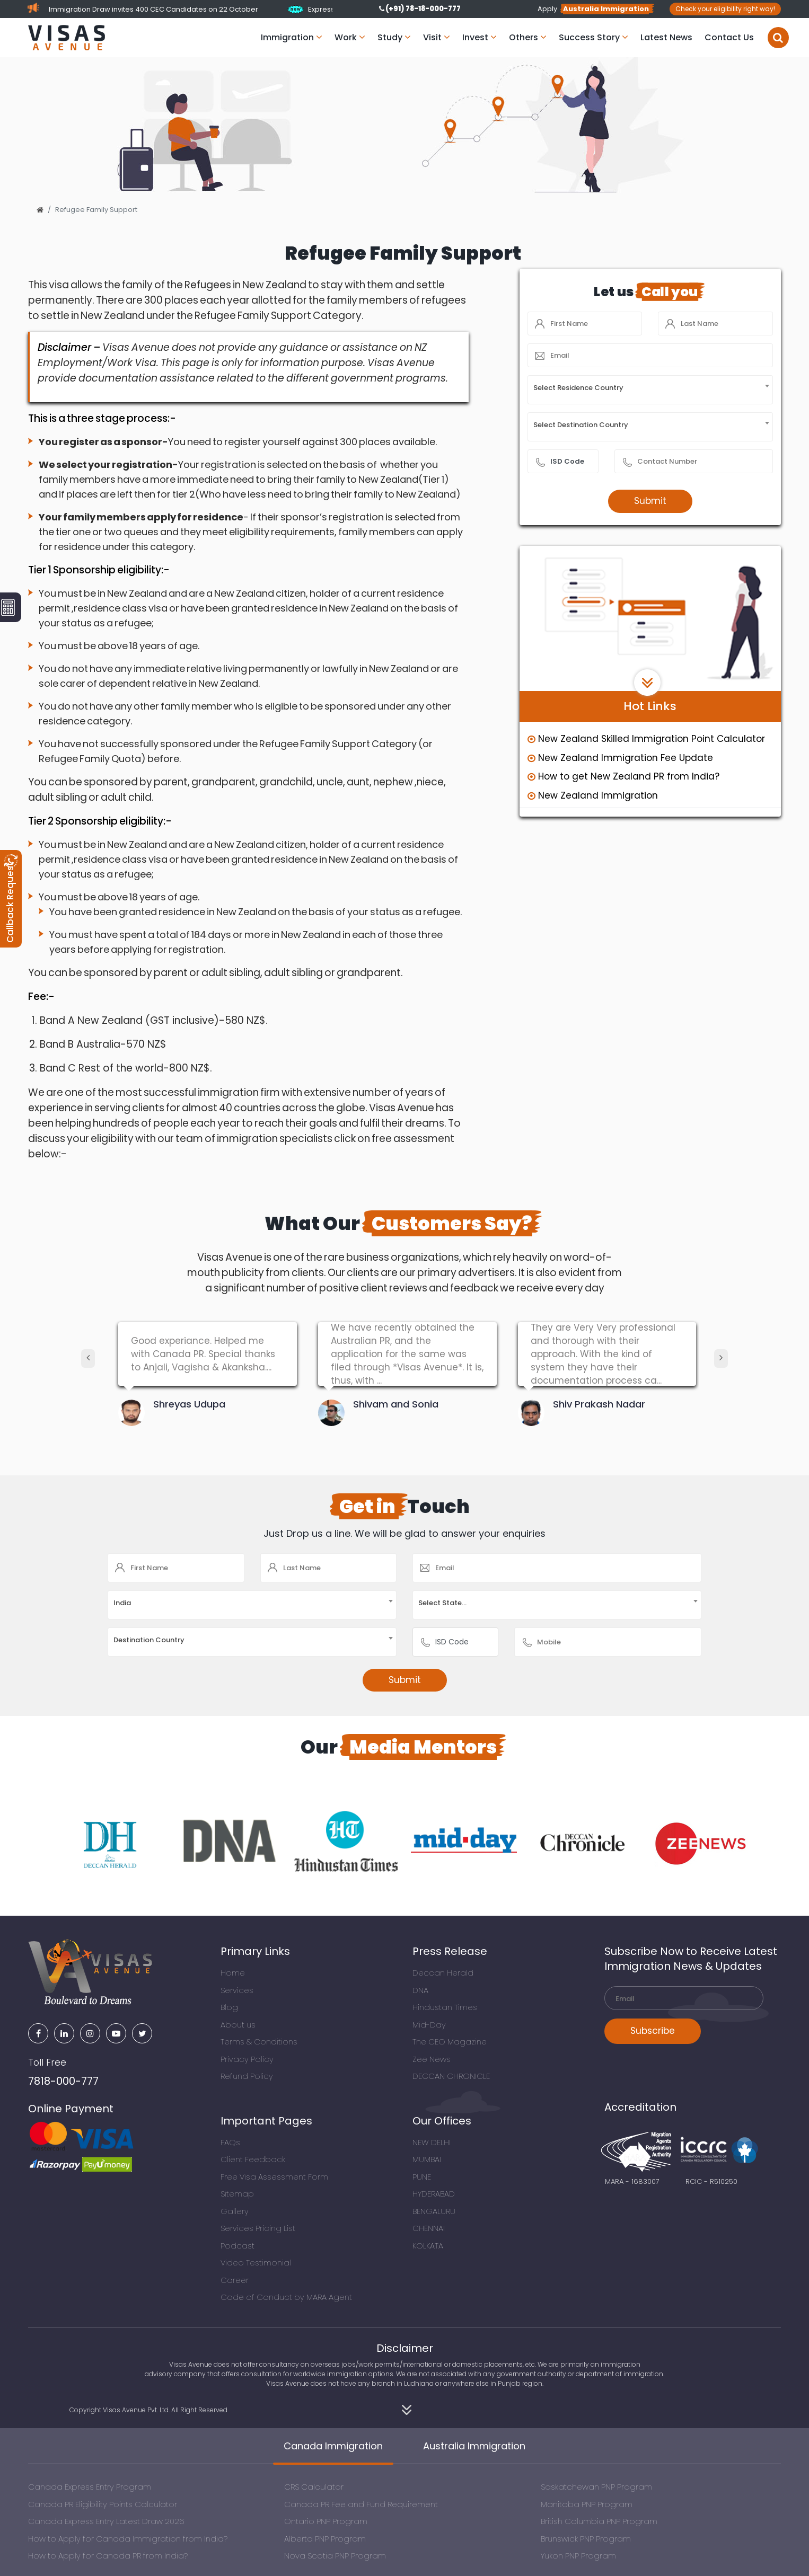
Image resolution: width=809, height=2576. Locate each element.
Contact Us (729, 37)
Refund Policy (247, 2076)
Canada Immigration (333, 2446)
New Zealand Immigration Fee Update (620, 757)
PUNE (421, 2176)
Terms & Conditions (259, 2041)
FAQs (230, 2142)
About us (238, 2024)
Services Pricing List (258, 2228)
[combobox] (650, 389)
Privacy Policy (247, 2059)
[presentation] (88, 1358)
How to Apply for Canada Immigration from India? (127, 2538)
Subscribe (652, 2030)
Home (233, 1972)
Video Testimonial (256, 2262)
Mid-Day (429, 2024)
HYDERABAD (433, 2193)
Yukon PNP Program (578, 2555)
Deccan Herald (442, 1972)
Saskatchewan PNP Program (596, 2486)
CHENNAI (428, 2228)
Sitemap (237, 2193)
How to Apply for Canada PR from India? (108, 2555)
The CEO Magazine (449, 2041)
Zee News (431, 2059)
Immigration (291, 37)
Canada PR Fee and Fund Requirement (361, 2504)
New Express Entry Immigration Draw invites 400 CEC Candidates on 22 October (231, 9)
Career (235, 2280)
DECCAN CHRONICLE (451, 2076)
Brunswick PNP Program (586, 2538)
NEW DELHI (431, 2142)
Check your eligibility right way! (725, 8)
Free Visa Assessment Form (274, 2176)
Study (394, 37)
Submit (650, 500)
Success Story (593, 37)
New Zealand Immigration (592, 795)
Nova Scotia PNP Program (335, 2555)
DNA (420, 1990)
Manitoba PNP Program (586, 2504)
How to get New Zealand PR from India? (623, 776)
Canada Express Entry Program (89, 2486)
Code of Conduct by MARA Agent (286, 2297)
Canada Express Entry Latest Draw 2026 (106, 2521)
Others (528, 37)
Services (237, 1990)
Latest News (666, 37)
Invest (479, 37)
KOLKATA (427, 2245)
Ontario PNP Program (325, 2521)
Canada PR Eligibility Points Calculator (102, 2504)
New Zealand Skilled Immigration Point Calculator (646, 738)
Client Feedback (253, 2159)
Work (350, 37)
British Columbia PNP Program (599, 2521)
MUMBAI (426, 2159)
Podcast (237, 2245)
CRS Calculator (314, 2486)
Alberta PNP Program (325, 2538)
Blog (229, 2007)
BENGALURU (433, 2211)
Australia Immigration (474, 2446)
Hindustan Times (444, 2007)
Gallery (235, 2211)
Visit (436, 37)
